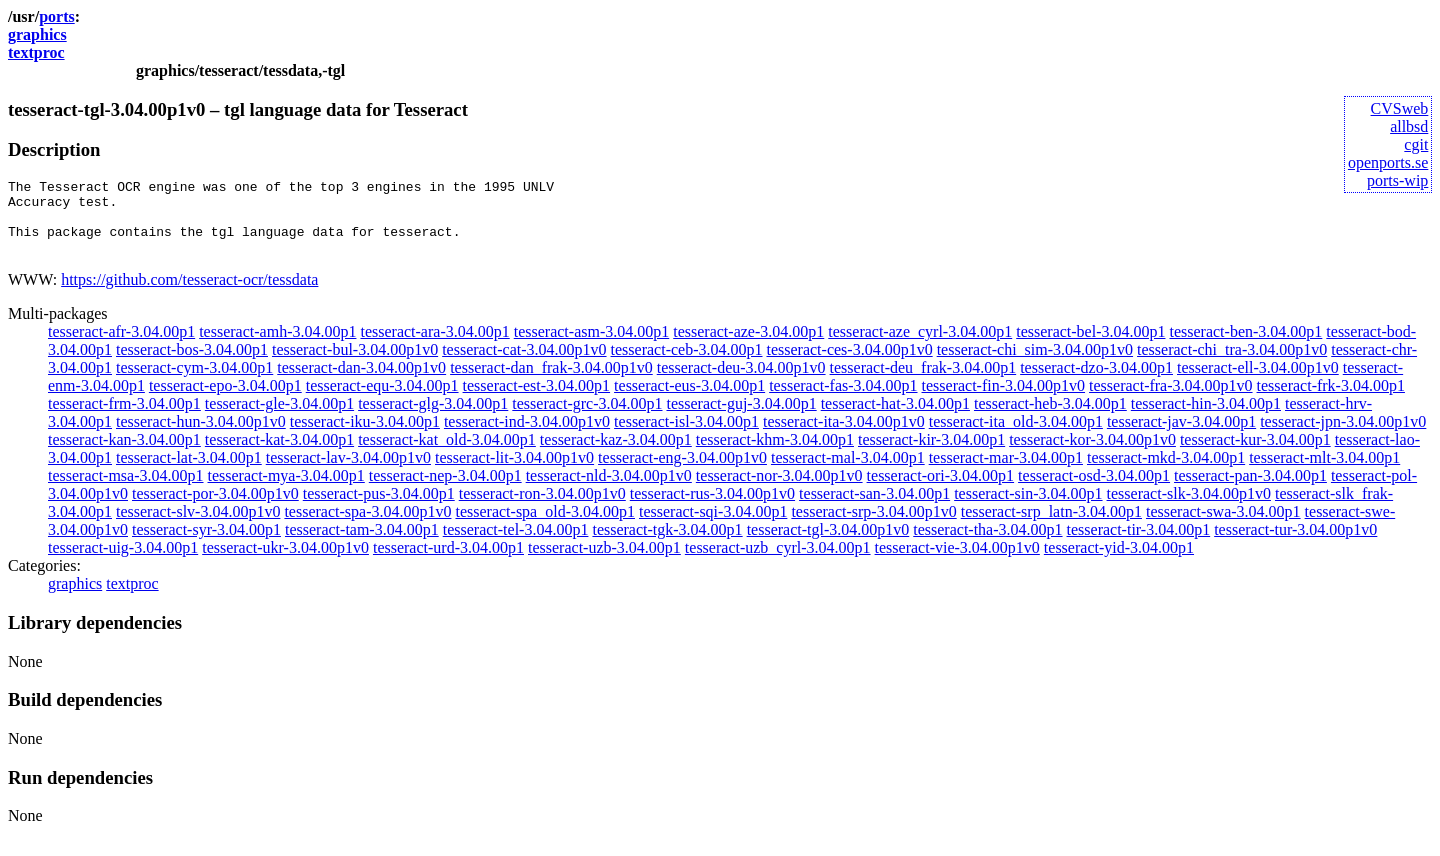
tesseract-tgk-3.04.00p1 (667, 544)
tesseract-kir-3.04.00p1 (931, 454)
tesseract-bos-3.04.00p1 (192, 364)
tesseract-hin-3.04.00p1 (1206, 418)
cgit (1416, 144)
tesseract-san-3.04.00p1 (874, 508)
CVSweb (1400, 108)
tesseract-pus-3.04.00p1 (379, 508)
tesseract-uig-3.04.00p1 (123, 562)
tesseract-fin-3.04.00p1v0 (1004, 400)
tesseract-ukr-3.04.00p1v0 (285, 562)
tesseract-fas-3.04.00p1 (843, 400)
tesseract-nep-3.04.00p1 (445, 490)
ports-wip (1397, 180)
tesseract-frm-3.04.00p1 (124, 418)
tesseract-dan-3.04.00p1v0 (361, 382)
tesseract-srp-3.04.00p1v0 (873, 526)
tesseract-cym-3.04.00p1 (194, 382)
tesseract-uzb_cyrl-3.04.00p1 (778, 562)
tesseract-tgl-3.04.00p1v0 (828, 544)
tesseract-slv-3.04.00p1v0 (198, 526)
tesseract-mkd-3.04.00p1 (1166, 472)
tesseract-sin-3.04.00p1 (1028, 508)
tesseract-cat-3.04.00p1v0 (524, 364)
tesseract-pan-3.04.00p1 (1250, 490)
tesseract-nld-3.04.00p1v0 (609, 490)
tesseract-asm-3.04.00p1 (592, 346)
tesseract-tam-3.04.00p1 (362, 544)
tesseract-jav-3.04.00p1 (1181, 436)
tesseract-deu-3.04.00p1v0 (741, 382)
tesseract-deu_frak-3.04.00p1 (923, 382)
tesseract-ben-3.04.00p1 (1245, 346)
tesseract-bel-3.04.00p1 (1090, 346)
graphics (37, 34)
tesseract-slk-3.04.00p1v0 (1189, 508)
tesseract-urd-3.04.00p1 (448, 562)
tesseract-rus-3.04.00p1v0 (712, 508)
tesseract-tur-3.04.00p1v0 (1295, 544)
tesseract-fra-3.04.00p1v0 (1171, 400)
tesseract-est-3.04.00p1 (537, 400)
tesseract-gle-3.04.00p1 (279, 418)
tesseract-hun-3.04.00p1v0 (201, 436)
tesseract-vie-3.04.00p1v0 (957, 562)
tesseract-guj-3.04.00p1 (741, 418)
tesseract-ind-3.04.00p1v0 (527, 436)
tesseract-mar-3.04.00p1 (1006, 472)
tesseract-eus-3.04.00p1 (689, 400)
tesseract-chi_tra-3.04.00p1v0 (1232, 364)
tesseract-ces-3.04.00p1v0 (849, 364)
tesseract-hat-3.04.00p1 (895, 418)
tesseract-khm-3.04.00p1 (775, 454)
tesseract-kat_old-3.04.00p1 (447, 454)
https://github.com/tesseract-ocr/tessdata (189, 294)
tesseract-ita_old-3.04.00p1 (1016, 436)
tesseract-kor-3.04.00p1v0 (1092, 454)
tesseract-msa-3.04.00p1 (126, 490)
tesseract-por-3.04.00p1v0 (215, 508)
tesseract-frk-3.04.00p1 (1331, 400)
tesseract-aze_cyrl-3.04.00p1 (920, 346)
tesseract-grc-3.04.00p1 (587, 418)
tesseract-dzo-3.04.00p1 (1096, 382)
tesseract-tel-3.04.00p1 (516, 544)
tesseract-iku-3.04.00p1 (365, 436)
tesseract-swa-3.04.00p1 (1223, 526)
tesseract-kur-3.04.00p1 (1255, 454)
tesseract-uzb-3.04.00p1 (604, 562)
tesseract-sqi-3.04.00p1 (713, 526)
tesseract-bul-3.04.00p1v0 (355, 364)
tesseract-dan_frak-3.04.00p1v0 (551, 382)
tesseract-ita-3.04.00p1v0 (844, 436)
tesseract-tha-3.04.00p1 (987, 544)
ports (57, 16)
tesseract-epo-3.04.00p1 (225, 400)
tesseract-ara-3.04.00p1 (434, 346)
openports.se (1388, 162)
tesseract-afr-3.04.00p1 (121, 346)
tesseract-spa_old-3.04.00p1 (545, 526)
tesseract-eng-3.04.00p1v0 (682, 472)
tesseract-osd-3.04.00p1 (1094, 490)
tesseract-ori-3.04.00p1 (941, 490)
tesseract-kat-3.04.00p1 (279, 454)
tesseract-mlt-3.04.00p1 (1324, 472)
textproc (36, 52)
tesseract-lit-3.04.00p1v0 (514, 472)
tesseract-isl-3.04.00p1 (686, 436)
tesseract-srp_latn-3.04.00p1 (1051, 526)
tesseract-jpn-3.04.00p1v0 (1343, 436)
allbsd (1409, 126)
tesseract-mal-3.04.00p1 (848, 472)
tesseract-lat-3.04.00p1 (189, 472)
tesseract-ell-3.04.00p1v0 (1258, 382)
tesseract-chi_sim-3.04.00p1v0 (1035, 364)
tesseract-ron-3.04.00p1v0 (542, 508)
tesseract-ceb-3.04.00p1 (687, 364)
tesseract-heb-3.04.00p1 (1050, 418)
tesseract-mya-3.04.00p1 (286, 490)
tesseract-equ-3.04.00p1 (382, 400)
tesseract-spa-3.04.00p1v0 (367, 526)
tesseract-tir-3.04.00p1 (1139, 544)
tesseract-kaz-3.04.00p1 (616, 454)
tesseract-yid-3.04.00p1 (1119, 562)
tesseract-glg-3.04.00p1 (433, 418)
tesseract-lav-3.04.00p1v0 (348, 472)
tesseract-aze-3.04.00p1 (748, 346)
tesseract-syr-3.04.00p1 (206, 544)
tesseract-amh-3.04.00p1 (277, 346)
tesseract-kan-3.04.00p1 (124, 454)
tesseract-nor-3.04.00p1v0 (779, 490)
